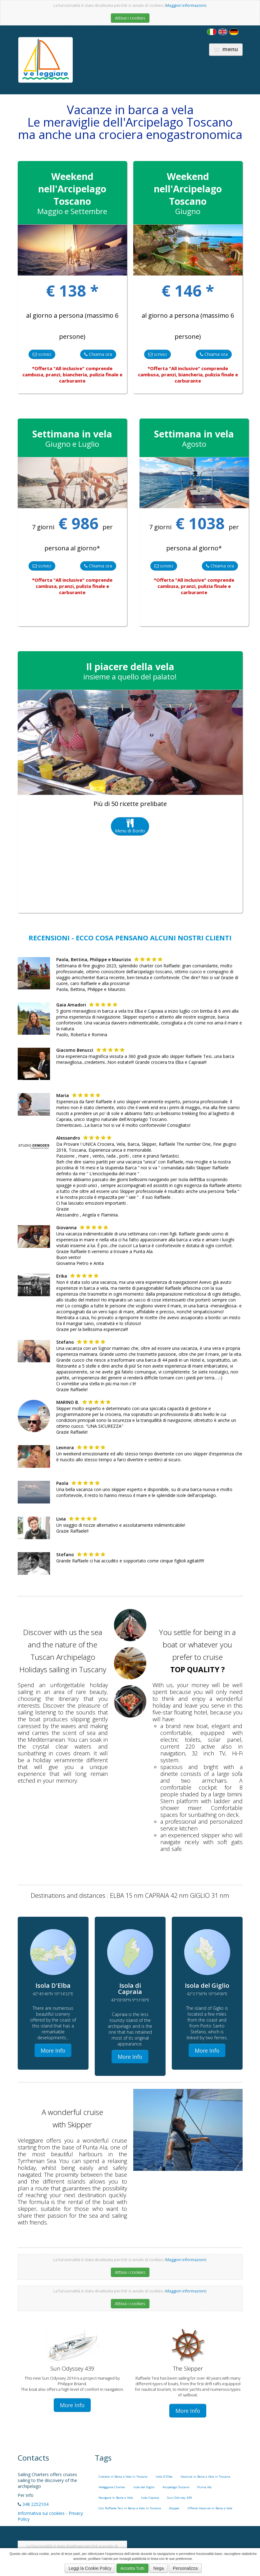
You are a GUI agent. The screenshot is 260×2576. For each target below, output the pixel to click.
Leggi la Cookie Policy (90, 2568)
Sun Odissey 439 (179, 2498)
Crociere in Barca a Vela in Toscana (123, 2477)
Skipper (174, 2508)
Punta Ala (204, 2487)
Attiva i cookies (130, 18)
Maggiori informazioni (186, 5)
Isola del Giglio (143, 2487)
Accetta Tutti (132, 2568)
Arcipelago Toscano (175, 2487)
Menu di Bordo (130, 826)
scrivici (42, 354)
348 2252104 (35, 2504)
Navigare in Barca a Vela (115, 2498)
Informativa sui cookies (41, 2513)
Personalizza (185, 2568)
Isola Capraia (150, 2498)
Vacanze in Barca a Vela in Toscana (205, 2477)
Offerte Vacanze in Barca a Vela (210, 2508)
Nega (158, 2568)
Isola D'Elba (164, 2477)
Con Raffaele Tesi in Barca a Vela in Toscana (129, 2508)
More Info (53, 2050)
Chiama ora (98, 354)
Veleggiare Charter (111, 2487)
